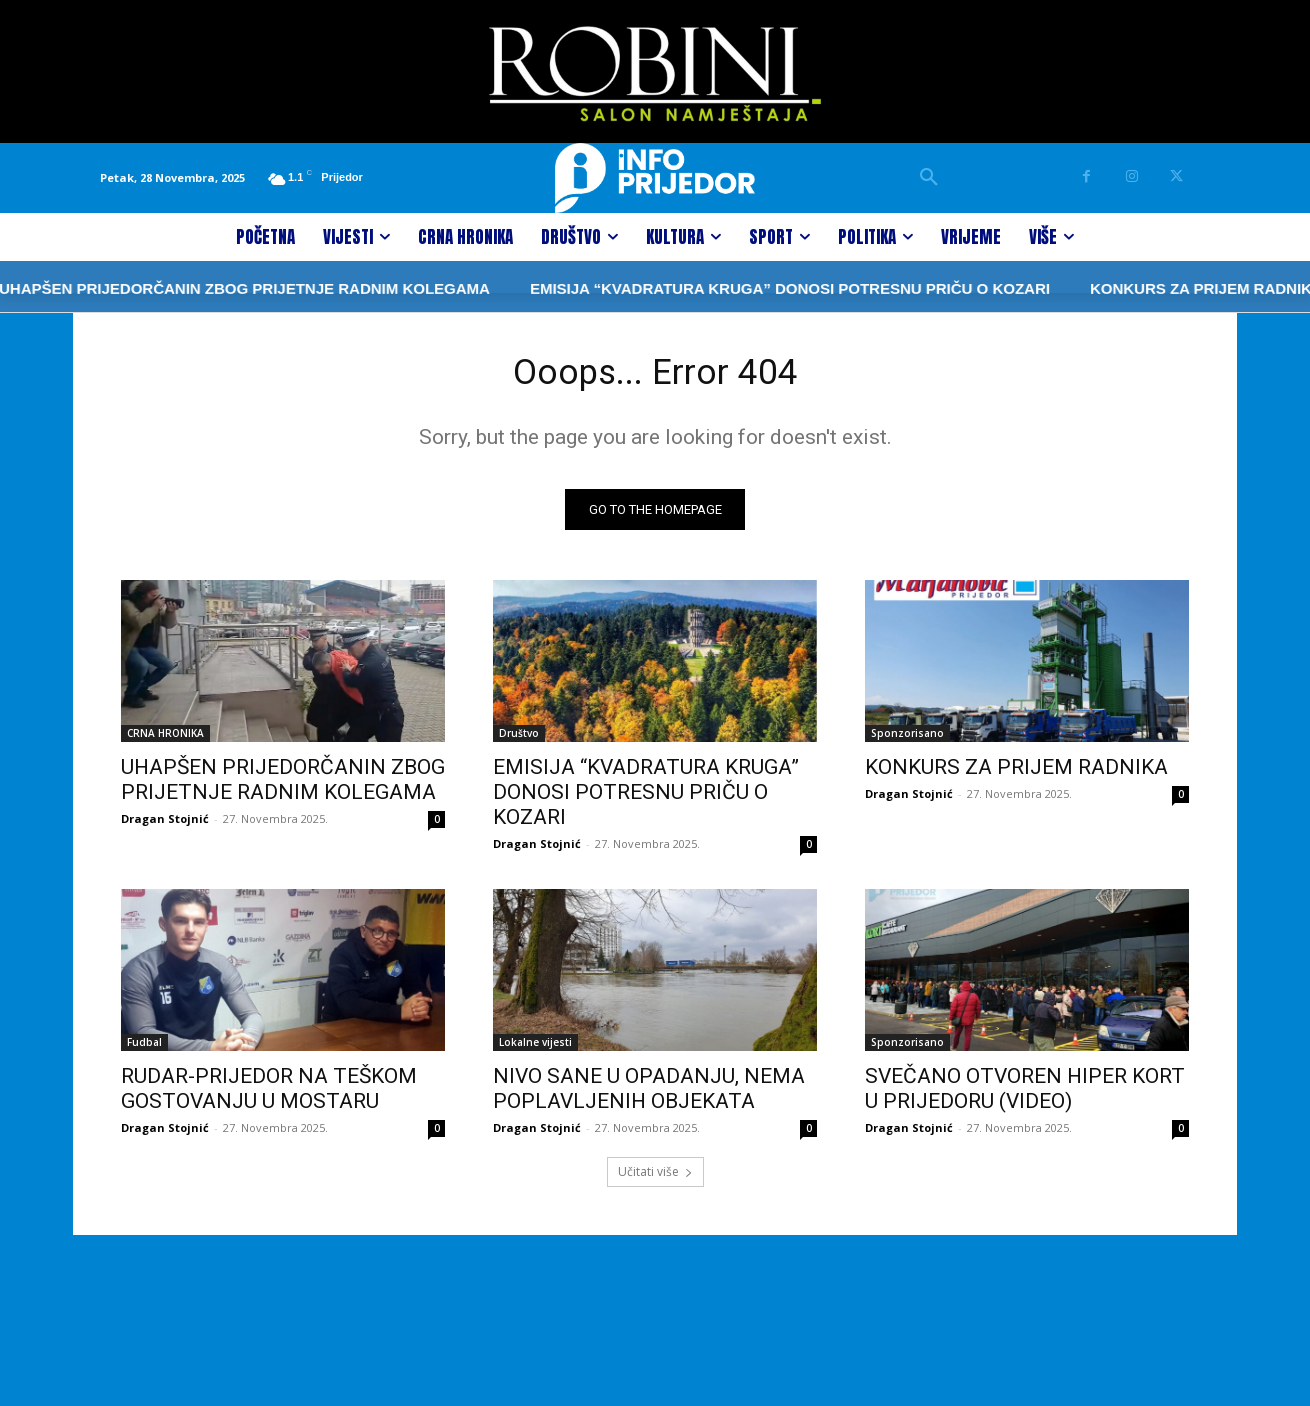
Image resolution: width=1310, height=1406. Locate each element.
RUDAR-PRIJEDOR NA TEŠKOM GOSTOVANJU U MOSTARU (269, 1095)
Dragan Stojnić (165, 825)
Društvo (519, 740)
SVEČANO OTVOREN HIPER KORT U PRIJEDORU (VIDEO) (1025, 1095)
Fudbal (144, 1049)
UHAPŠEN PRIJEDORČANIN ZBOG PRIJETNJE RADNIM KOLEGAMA (283, 786)
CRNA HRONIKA (165, 740)
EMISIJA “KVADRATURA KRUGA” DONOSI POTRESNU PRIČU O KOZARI (739, 288)
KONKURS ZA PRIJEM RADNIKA (1155, 288)
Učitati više (655, 1178)
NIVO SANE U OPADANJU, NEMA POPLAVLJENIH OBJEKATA (649, 1095)
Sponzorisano (907, 740)
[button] (929, 178)
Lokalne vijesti (535, 1049)
